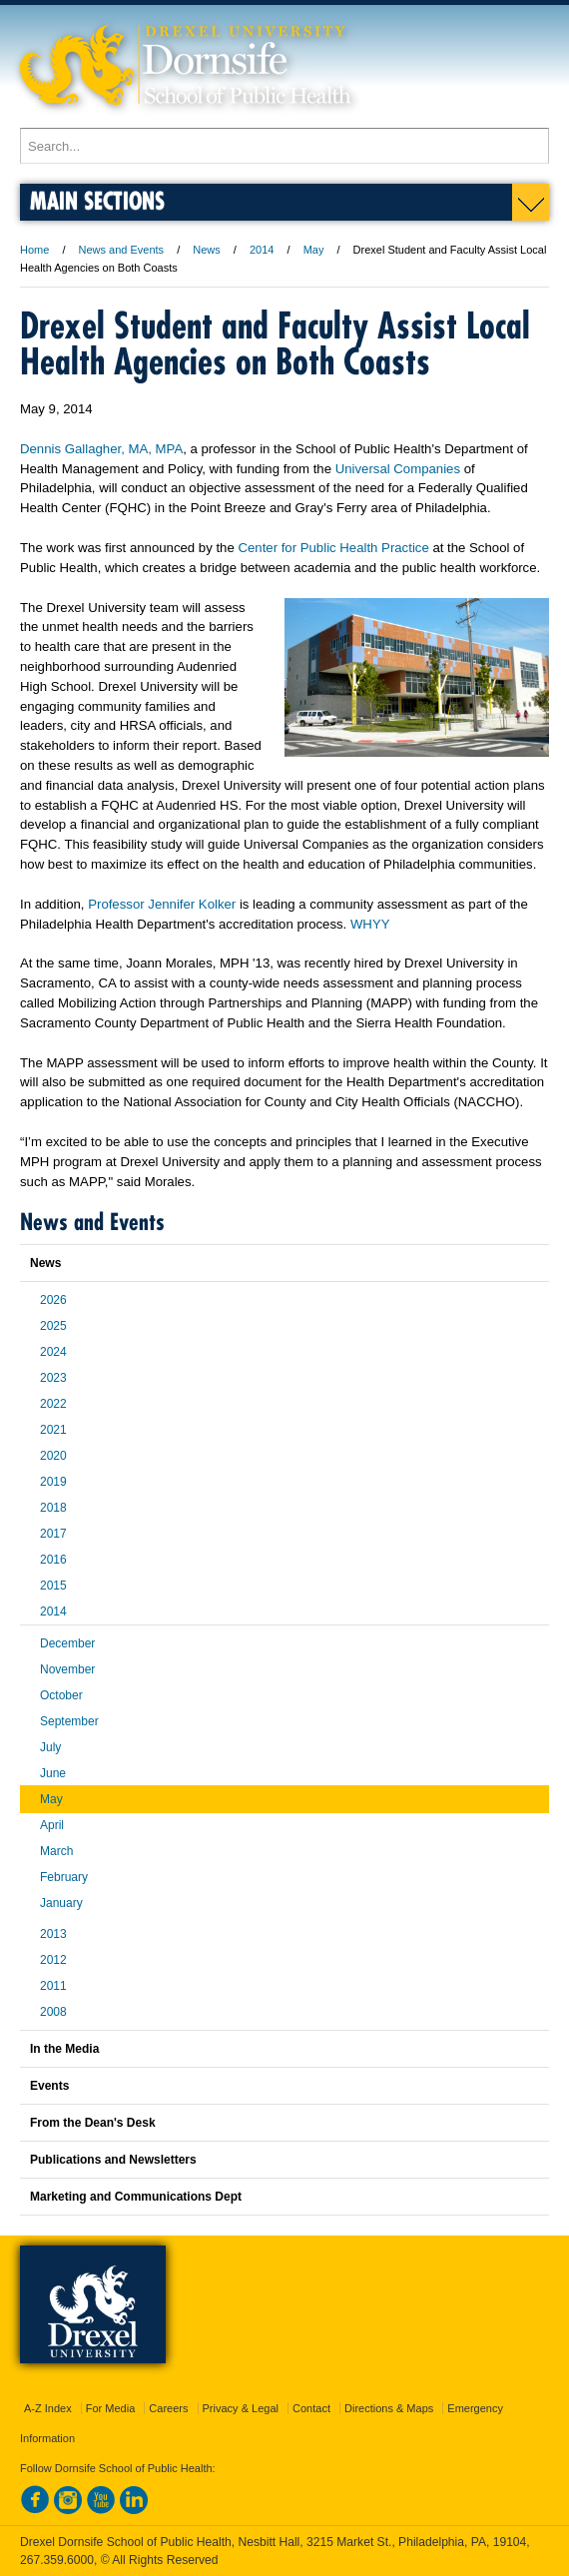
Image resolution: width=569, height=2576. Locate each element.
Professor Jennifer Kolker (162, 904)
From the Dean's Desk (93, 2123)
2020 (53, 1456)
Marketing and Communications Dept (136, 2197)
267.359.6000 (57, 2560)
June (53, 1773)
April (52, 1825)
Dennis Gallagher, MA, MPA (101, 448)
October (61, 1695)
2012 (53, 1960)
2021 (53, 1430)
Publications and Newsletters (113, 2160)
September (69, 1721)
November (67, 1669)
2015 (53, 1586)
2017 (53, 1534)
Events (49, 2086)
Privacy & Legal (241, 2408)
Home (34, 250)
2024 (53, 1352)
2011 (53, 1986)
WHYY (370, 924)
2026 (53, 1300)
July (50, 1747)
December (67, 1643)
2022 (53, 1404)
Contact (311, 2408)
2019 (53, 1482)
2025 (53, 1326)
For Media (111, 2408)
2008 (53, 2012)
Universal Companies (397, 468)
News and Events (122, 250)
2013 (53, 1934)
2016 (53, 1560)
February (64, 1877)
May (313, 250)
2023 (53, 1378)
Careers (168, 2408)
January (61, 1903)
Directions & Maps (388, 2408)
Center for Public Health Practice (333, 547)
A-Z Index (48, 2408)
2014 (262, 250)
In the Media (64, 2049)
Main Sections (97, 200)
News (207, 250)
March (56, 1851)
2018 (53, 1508)
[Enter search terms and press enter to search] (284, 146)
